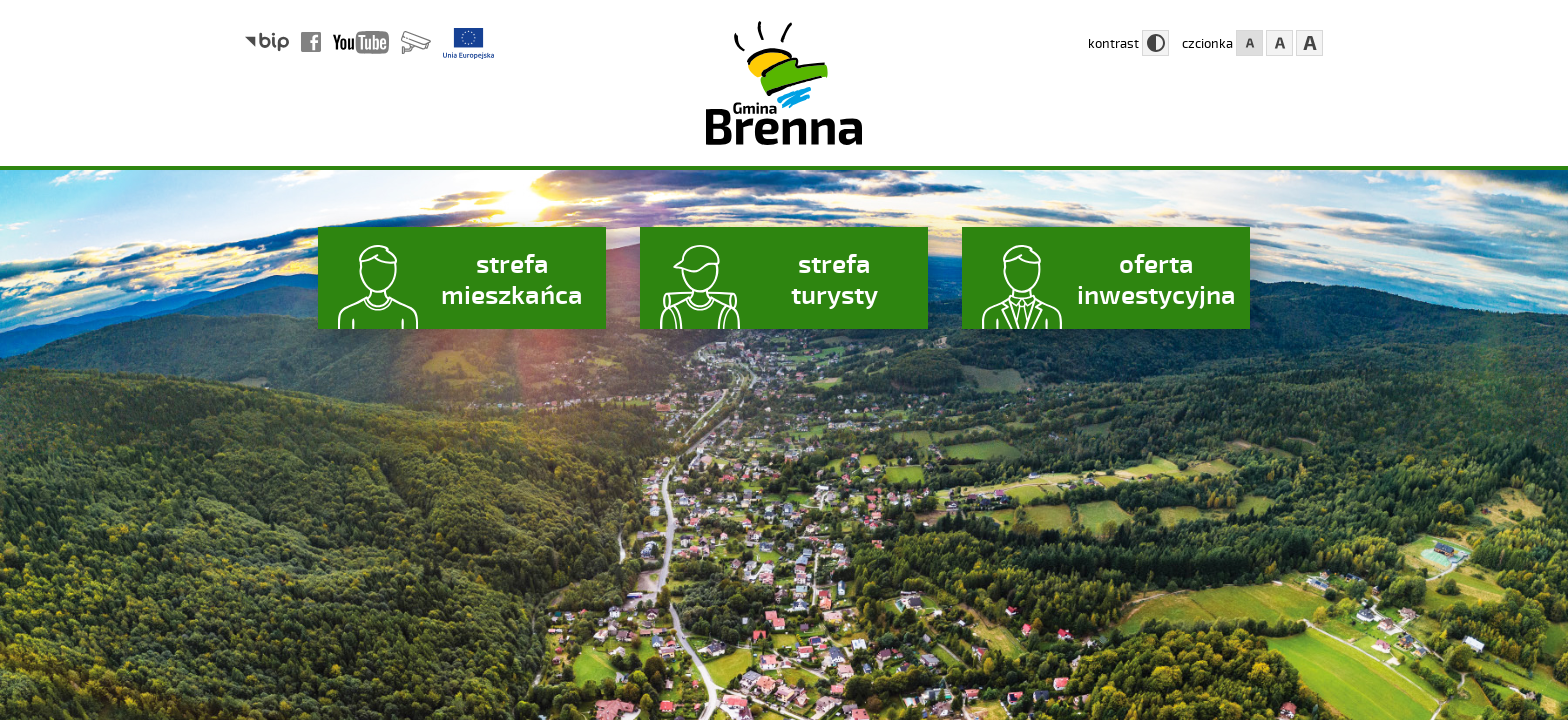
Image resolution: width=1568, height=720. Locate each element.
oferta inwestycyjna (1156, 278)
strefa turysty (834, 278)
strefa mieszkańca (512, 278)
